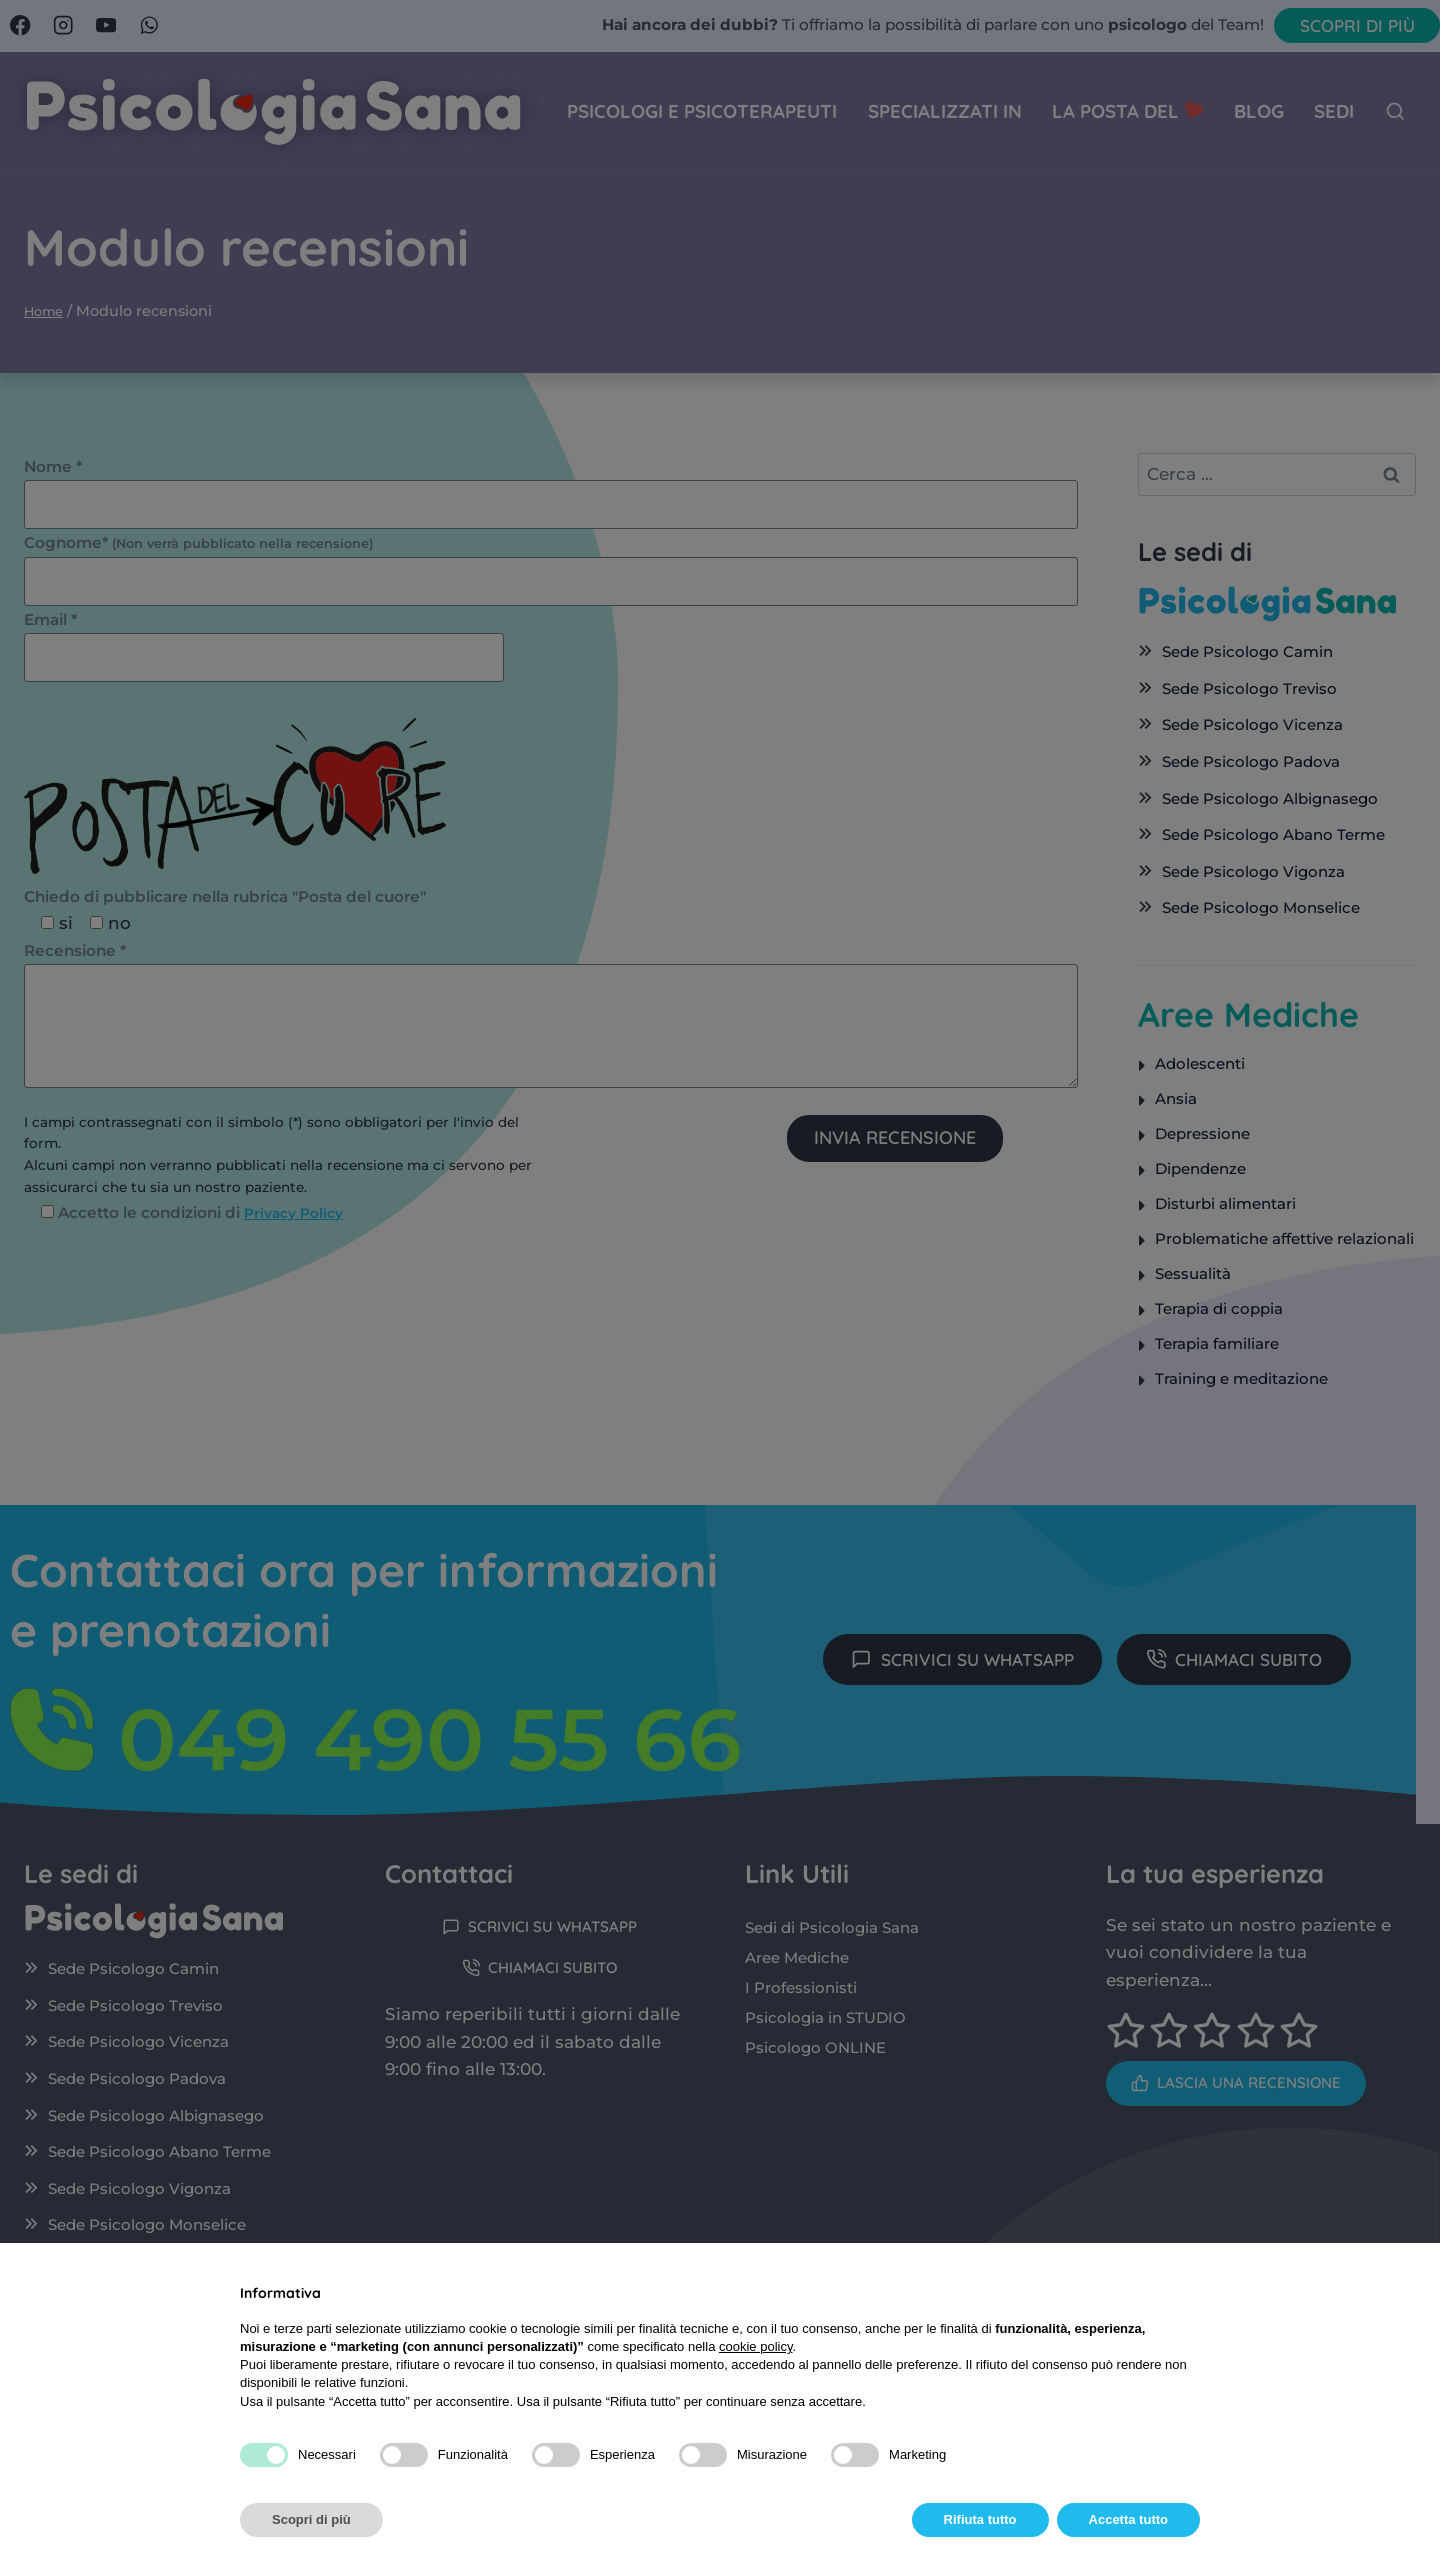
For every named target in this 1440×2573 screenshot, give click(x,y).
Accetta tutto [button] (1128, 2519)
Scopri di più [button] (311, 2519)
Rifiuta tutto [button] (980, 2519)
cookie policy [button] (755, 2346)
